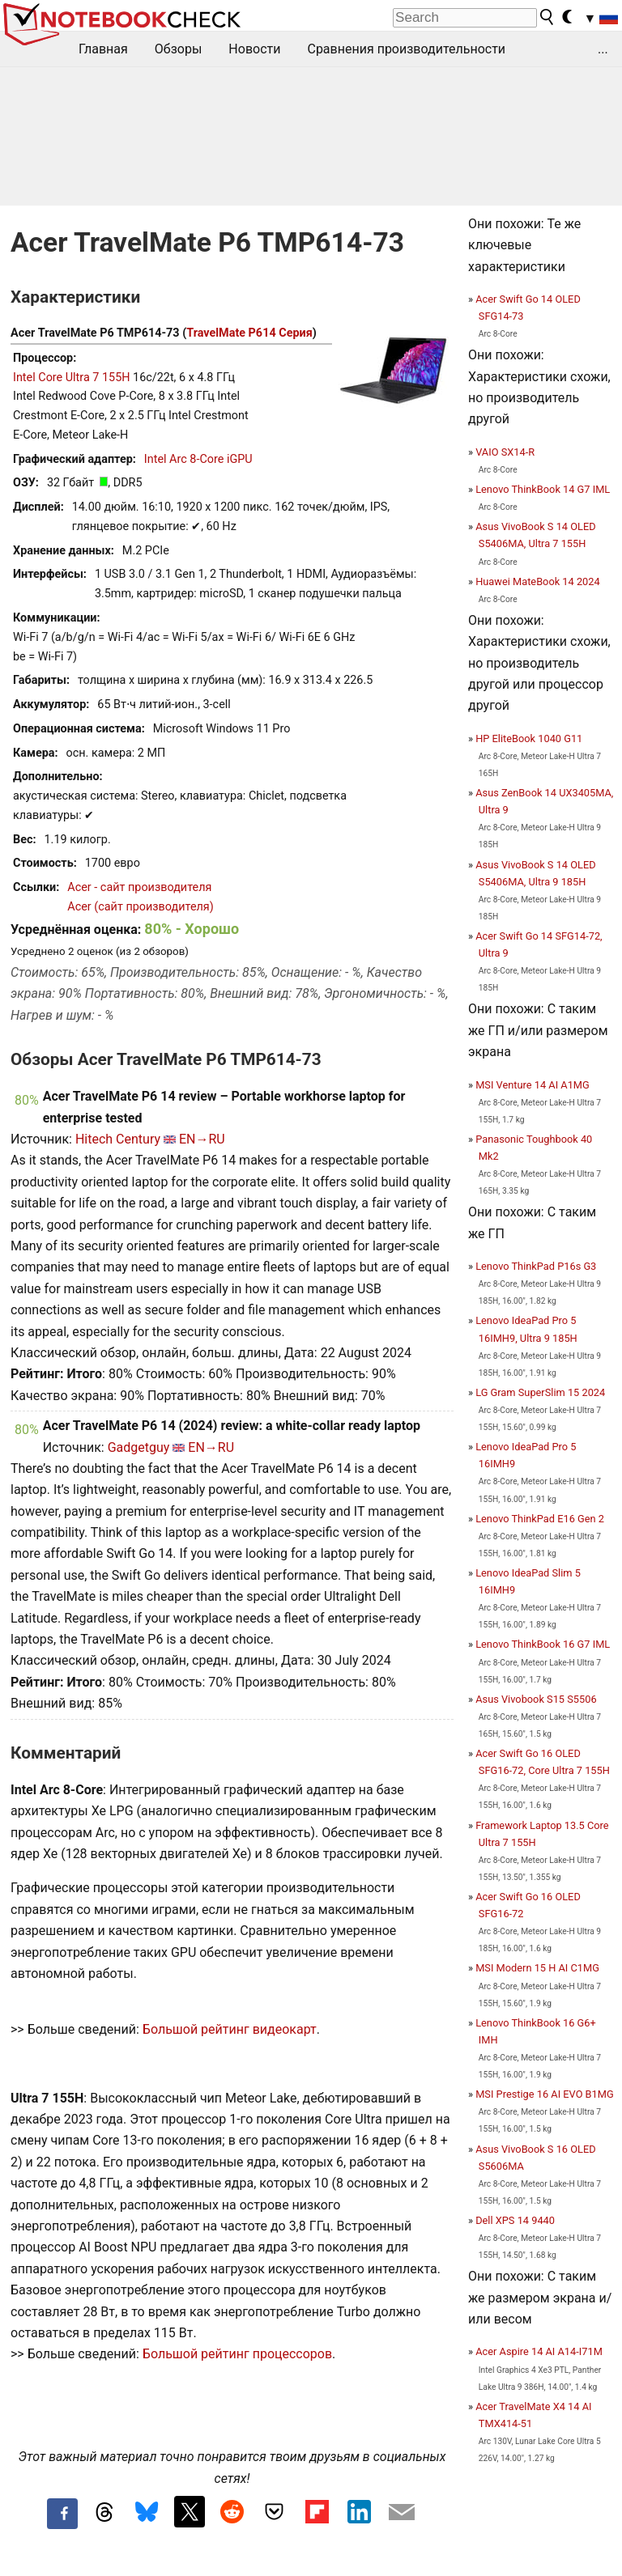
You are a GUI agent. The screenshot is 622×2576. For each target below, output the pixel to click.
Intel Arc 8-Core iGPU (198, 459)
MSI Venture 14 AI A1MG (532, 1085)
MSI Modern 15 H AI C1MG (537, 1968)
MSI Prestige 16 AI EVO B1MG (544, 2094)
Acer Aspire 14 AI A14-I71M (539, 2351)
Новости (254, 49)
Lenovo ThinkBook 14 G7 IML (542, 489)
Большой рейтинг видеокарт (230, 2029)
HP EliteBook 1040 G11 (528, 738)
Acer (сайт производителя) (140, 907)
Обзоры (178, 49)
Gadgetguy (139, 1447)
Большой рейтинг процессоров (237, 2354)
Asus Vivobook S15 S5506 (535, 1699)
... (603, 49)
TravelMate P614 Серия (249, 333)
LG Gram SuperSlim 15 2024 (540, 1392)
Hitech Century (117, 1139)
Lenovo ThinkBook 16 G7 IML (542, 1644)
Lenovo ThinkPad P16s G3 (535, 1266)
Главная (103, 49)
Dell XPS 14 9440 (515, 2220)
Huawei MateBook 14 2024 (537, 581)
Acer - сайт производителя (139, 887)
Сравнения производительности (406, 49)
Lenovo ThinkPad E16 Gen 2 (539, 1519)
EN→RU (202, 1139)
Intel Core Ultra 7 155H (71, 377)
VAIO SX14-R (505, 452)
